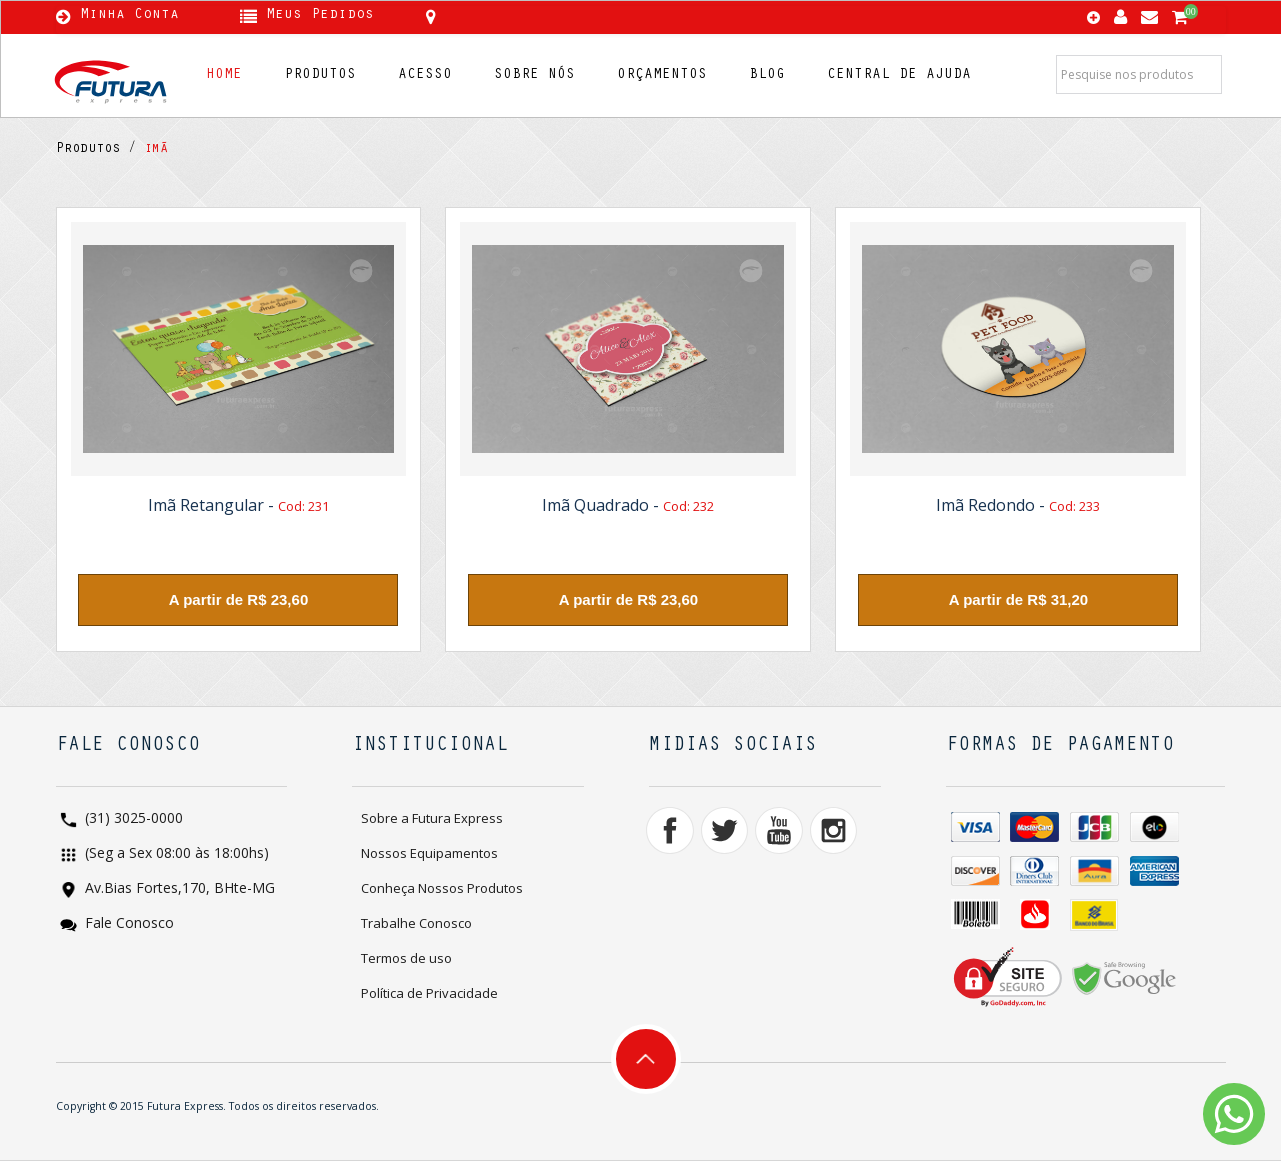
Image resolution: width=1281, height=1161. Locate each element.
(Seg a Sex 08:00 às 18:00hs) (175, 854)
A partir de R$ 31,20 (1019, 599)
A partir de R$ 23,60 (239, 599)
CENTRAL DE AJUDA (899, 75)
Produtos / (96, 150)
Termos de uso (406, 958)
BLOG (767, 75)
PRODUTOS (320, 75)
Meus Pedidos (320, 16)
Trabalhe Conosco (416, 923)
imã (152, 150)
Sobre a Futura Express (432, 818)
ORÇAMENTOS (662, 75)
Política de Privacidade (429, 993)
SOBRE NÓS (534, 75)
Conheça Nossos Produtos (442, 888)
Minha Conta (129, 16)
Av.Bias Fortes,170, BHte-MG (178, 889)
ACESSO (425, 75)
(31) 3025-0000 (132, 819)
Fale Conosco (127, 924)
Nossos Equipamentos (429, 853)
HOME (224, 75)
